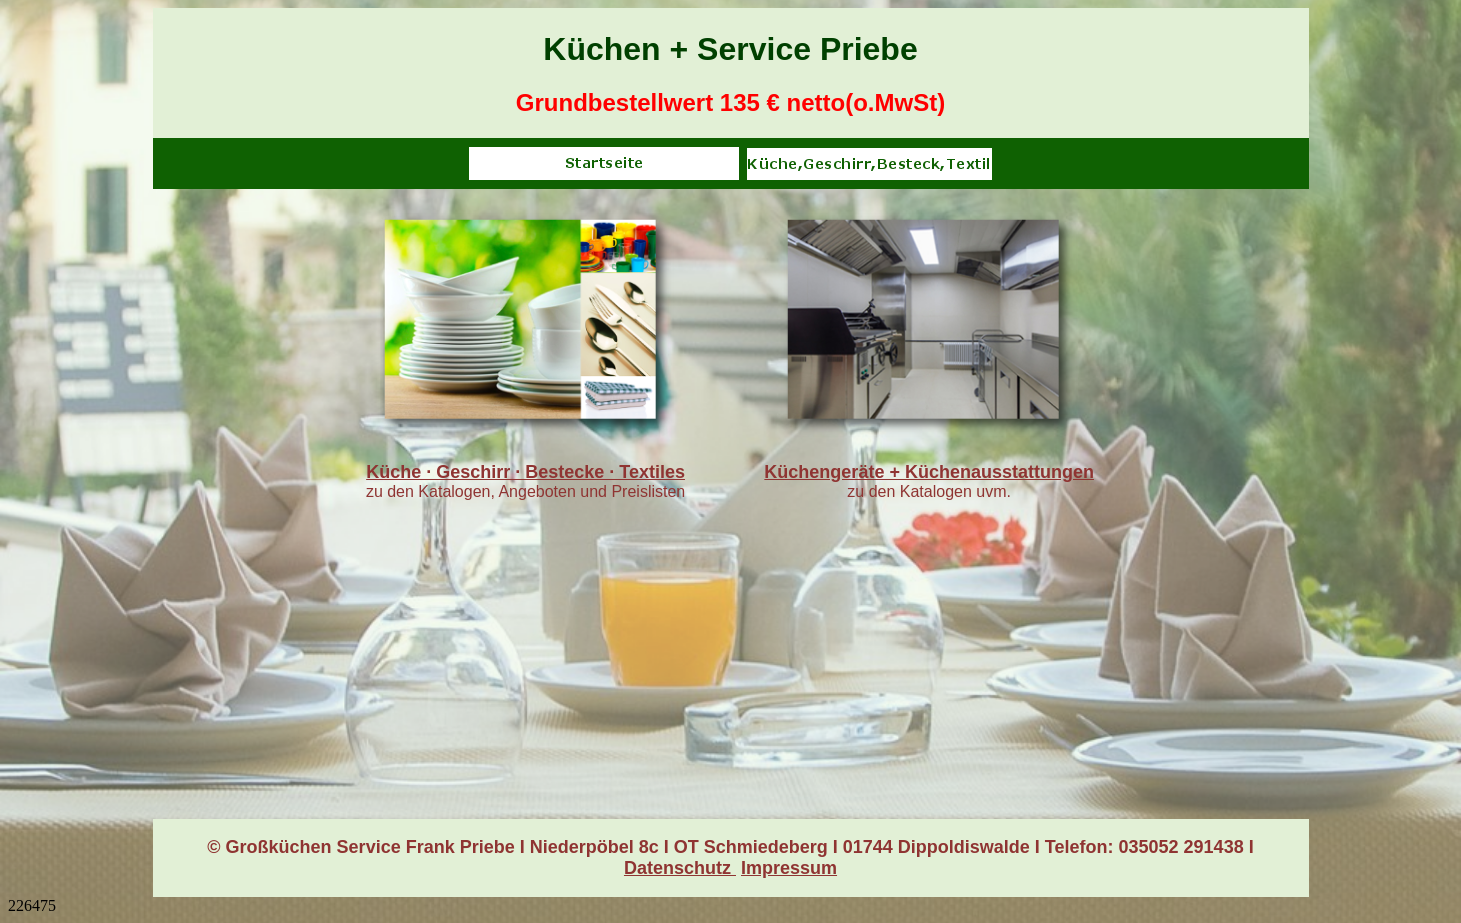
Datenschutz (680, 868)
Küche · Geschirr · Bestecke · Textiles (525, 472)
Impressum (789, 868)
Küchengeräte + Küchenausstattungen (929, 472)
